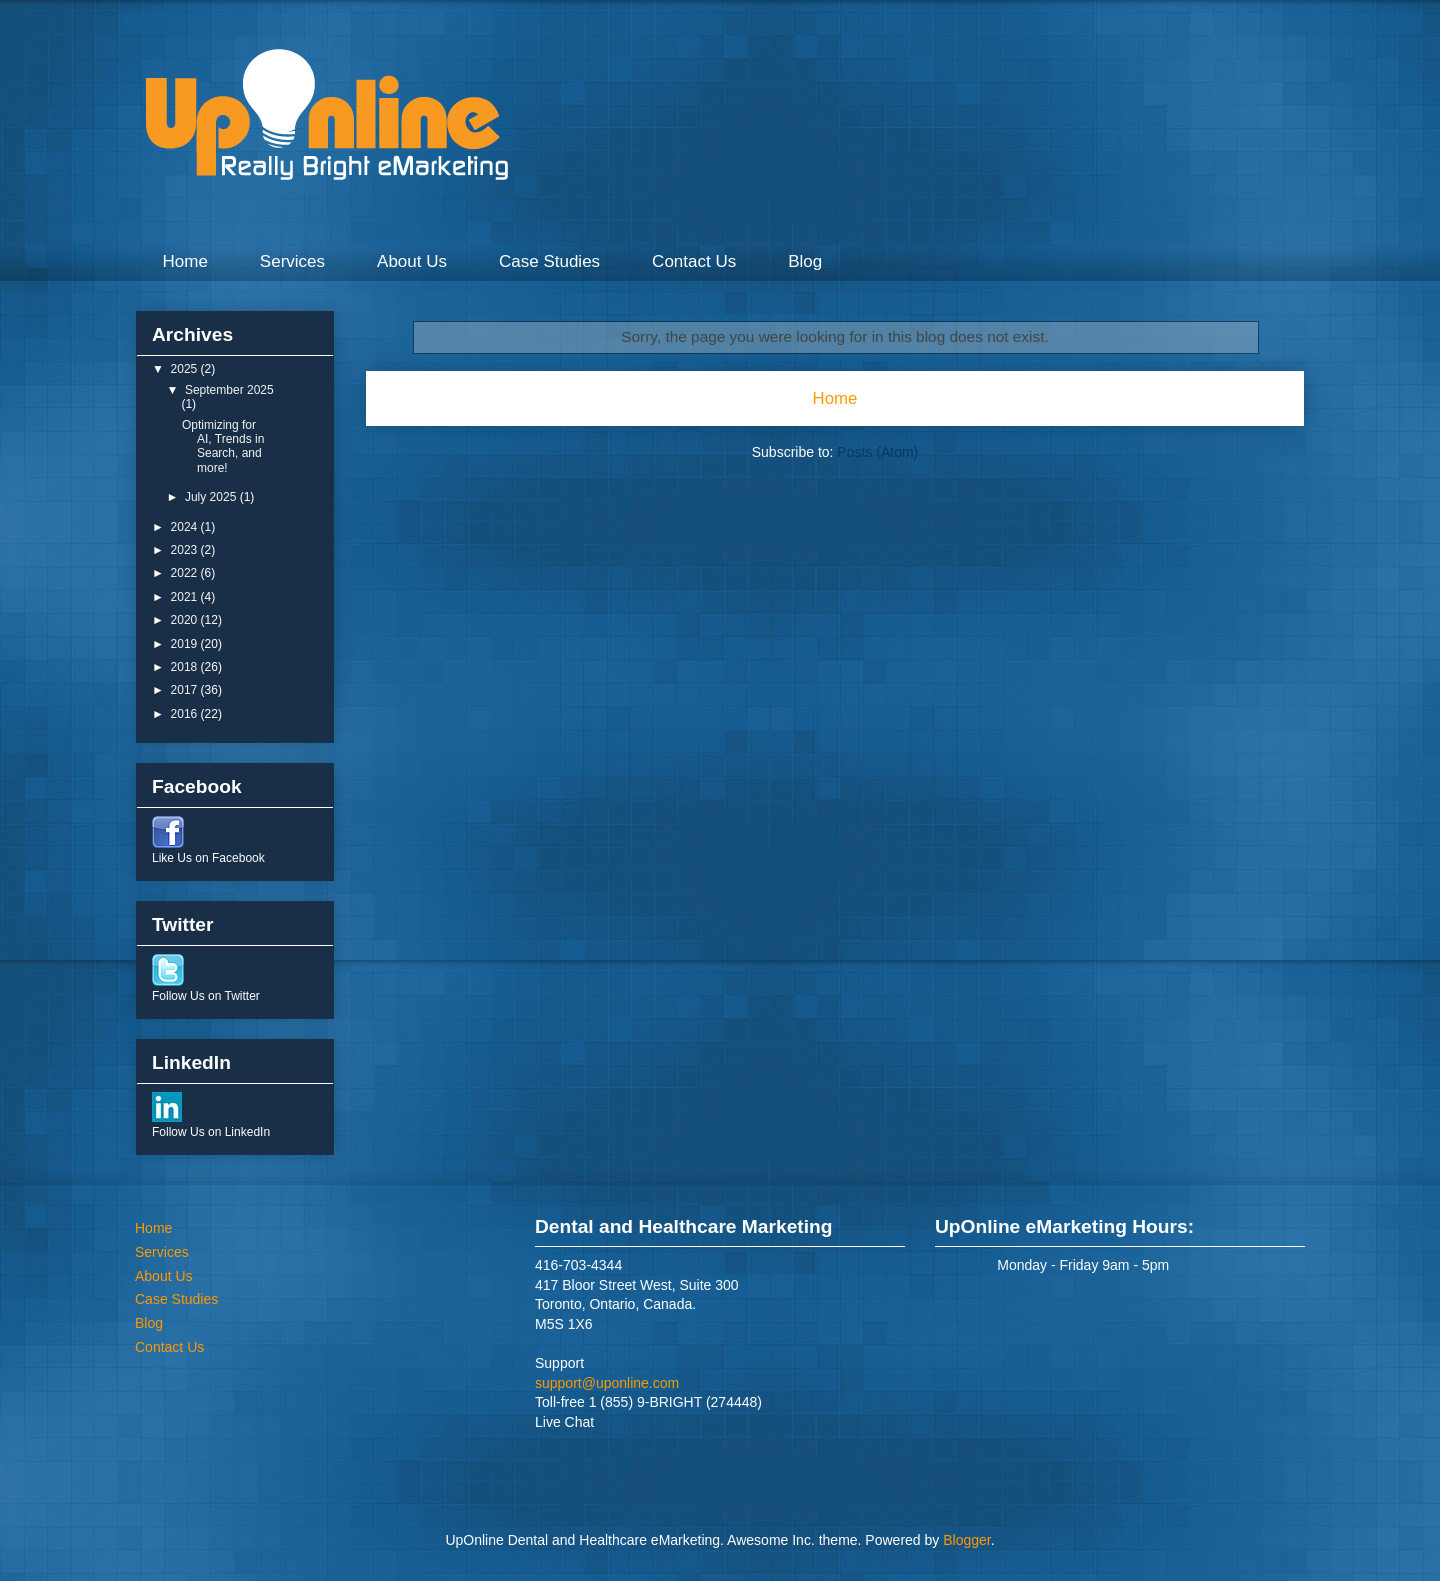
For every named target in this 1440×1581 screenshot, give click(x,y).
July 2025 (212, 497)
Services (292, 261)
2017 (186, 690)
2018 (186, 667)
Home (185, 261)
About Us (412, 261)
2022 (186, 573)
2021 (186, 597)
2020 (186, 620)
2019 (186, 644)
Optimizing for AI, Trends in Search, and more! (223, 446)
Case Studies (549, 261)
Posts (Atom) (877, 452)
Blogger (966, 1540)
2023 (186, 550)
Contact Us (694, 261)
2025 (186, 369)
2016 (186, 714)
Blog (805, 261)
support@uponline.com (607, 1383)
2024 (186, 527)
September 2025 (229, 390)
